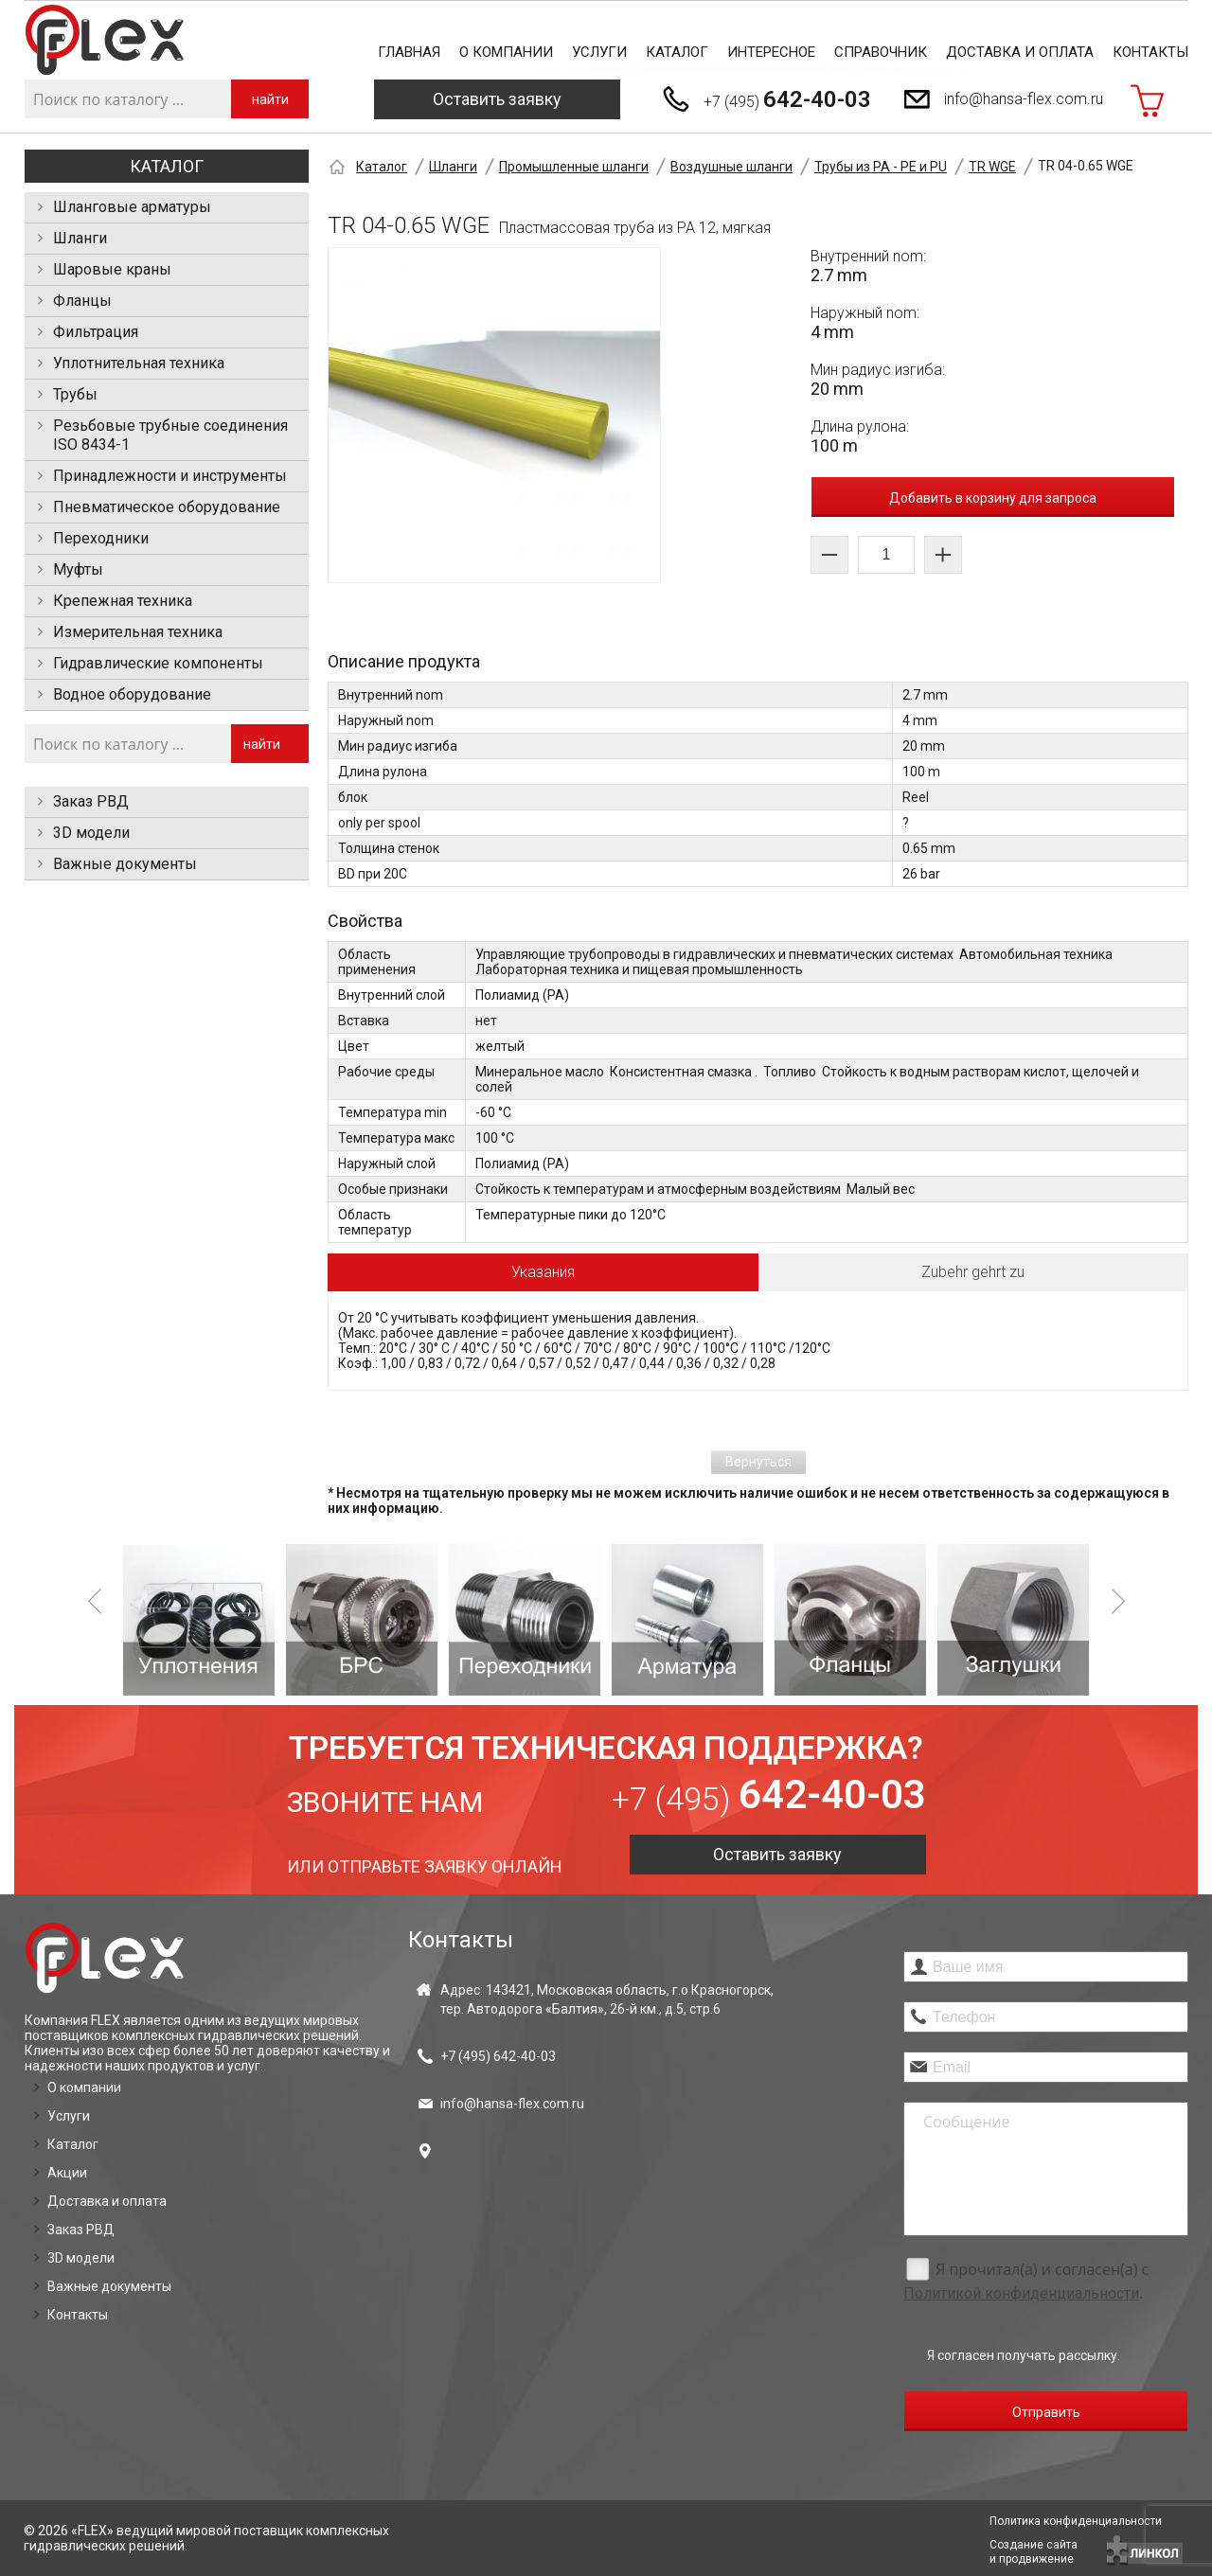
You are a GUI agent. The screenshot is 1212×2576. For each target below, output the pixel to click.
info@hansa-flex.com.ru (1023, 99)
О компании (506, 52)
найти (270, 99)
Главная (409, 52)
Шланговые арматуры (132, 207)
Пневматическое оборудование (166, 507)
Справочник (880, 52)
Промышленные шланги (574, 166)
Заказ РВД (91, 801)
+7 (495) (787, 99)
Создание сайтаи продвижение (1033, 2552)
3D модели (91, 833)
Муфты (78, 569)
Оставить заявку (497, 99)
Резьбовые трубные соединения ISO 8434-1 (170, 435)
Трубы (75, 394)
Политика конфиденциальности (1075, 2521)
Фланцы (82, 301)
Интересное (771, 52)
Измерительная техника (138, 632)
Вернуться (758, 1461)
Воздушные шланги (731, 166)
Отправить (1046, 2412)
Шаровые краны (112, 269)
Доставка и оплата (1020, 52)
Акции (67, 2172)
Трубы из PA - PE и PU (880, 166)
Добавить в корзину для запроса (992, 498)
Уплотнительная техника (138, 363)
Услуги (599, 52)
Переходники (101, 538)
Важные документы (125, 864)
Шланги (80, 238)
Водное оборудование (132, 694)
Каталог (677, 52)
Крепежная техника (122, 601)
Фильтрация (95, 332)
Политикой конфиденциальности (1021, 2293)
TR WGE (992, 166)
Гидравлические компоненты (158, 663)
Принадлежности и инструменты (170, 476)
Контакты (1150, 52)
